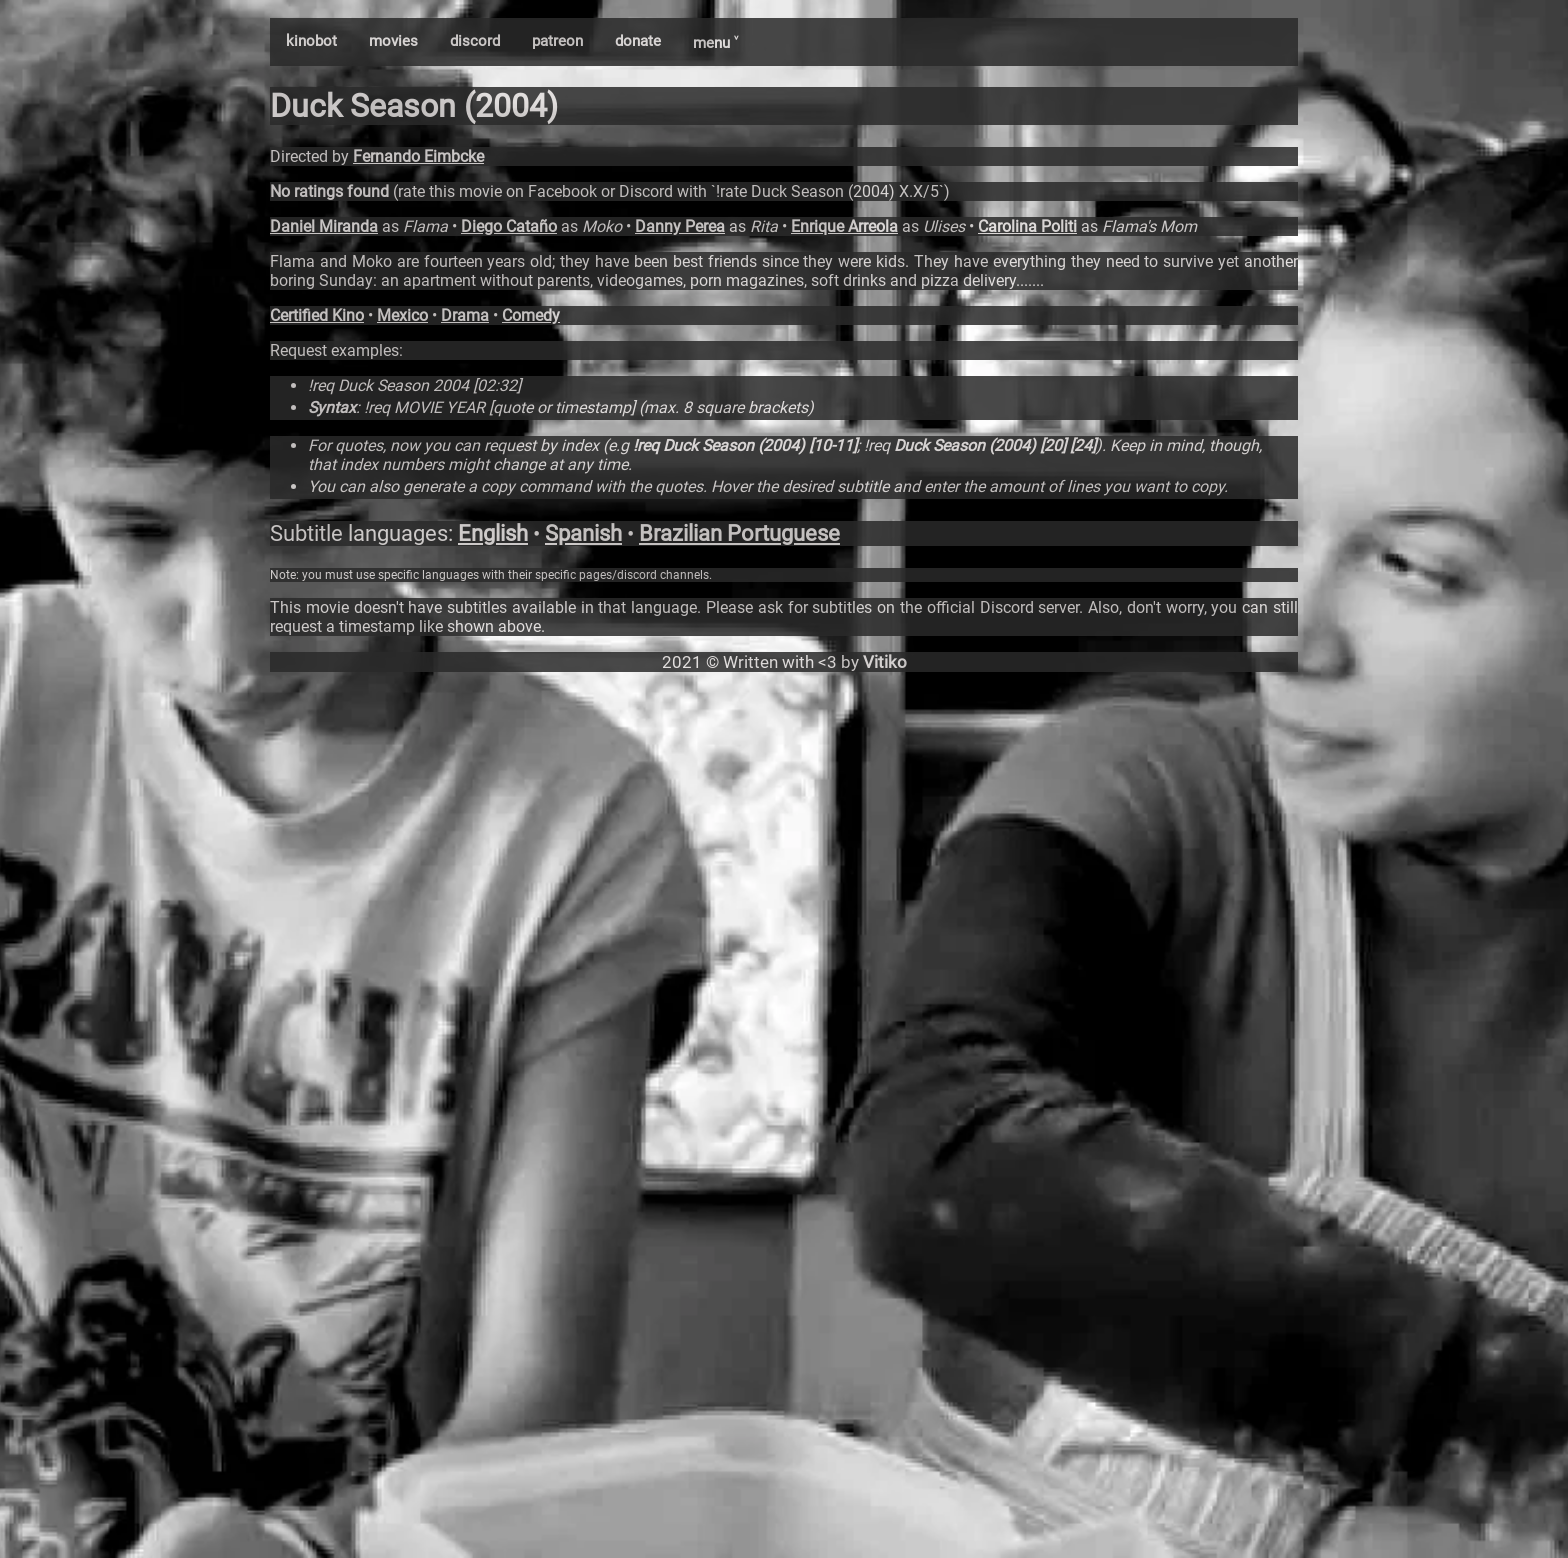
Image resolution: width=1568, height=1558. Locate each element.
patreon (557, 41)
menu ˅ (715, 43)
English (493, 533)
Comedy (531, 315)
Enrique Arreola (844, 226)
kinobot (311, 41)
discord (475, 41)
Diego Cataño (509, 226)
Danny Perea (680, 226)
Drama (465, 315)
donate (638, 41)
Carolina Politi (1027, 226)
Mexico (402, 315)
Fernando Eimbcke (418, 156)
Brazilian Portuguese (739, 533)
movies (393, 41)
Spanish (583, 533)
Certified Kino (317, 315)
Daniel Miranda (324, 226)
